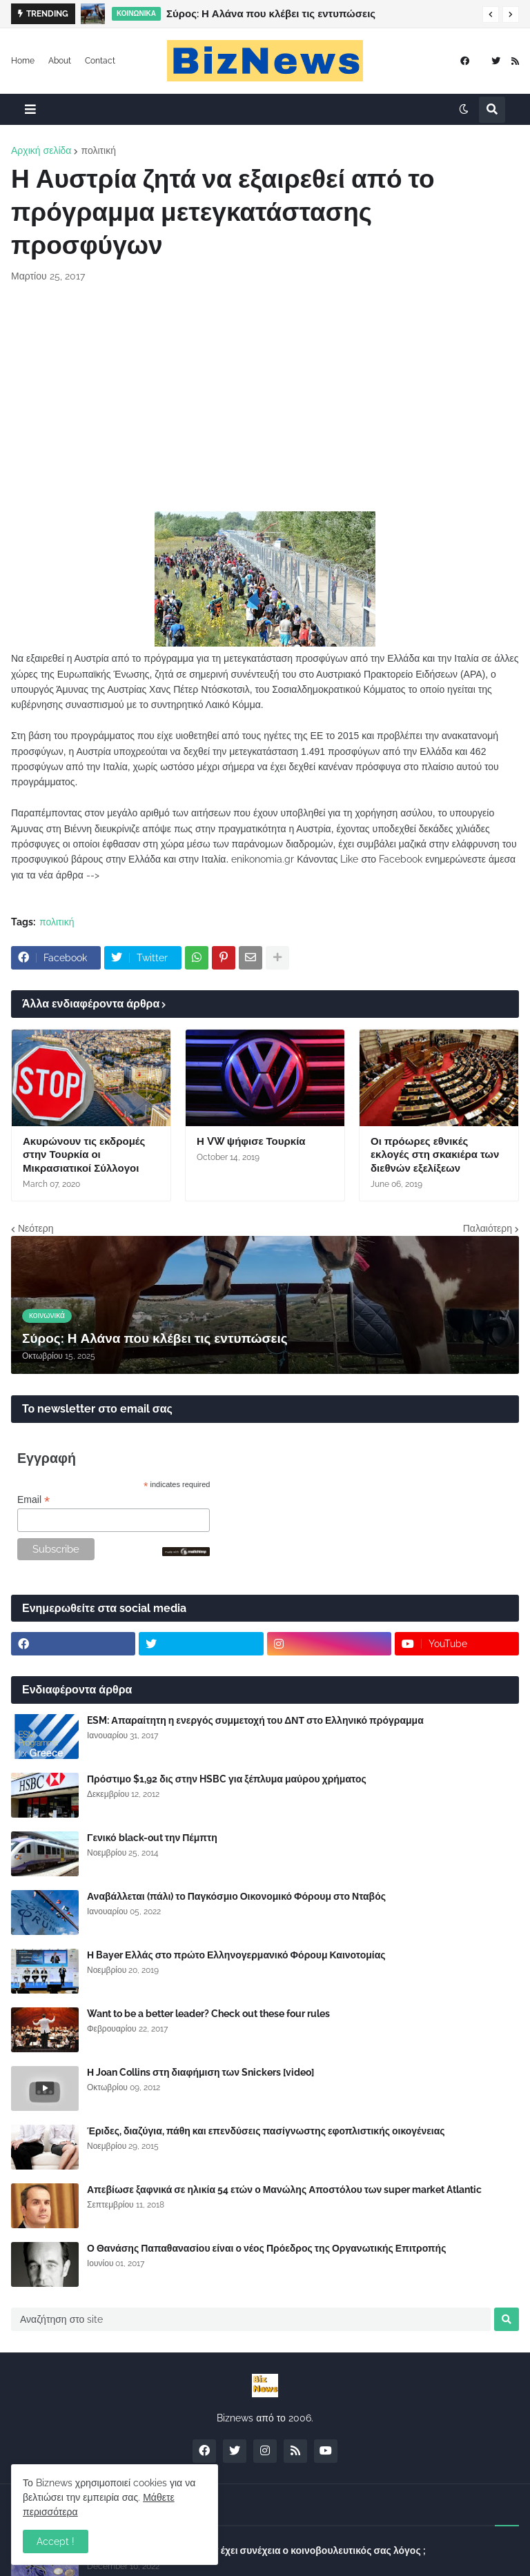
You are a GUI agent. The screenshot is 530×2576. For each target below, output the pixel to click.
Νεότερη (35, 1228)
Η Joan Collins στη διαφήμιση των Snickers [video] (200, 2072)
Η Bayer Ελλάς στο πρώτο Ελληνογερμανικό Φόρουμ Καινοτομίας (236, 1954)
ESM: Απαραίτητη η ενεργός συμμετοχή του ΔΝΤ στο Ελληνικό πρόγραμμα (255, 1720)
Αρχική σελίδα (41, 150)
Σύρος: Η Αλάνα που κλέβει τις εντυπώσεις (270, 14)
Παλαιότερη (487, 1228)
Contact (100, 61)
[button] (490, 14)
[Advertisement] (265, 397)
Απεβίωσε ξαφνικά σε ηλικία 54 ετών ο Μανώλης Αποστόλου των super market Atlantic (284, 2189)
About (59, 61)
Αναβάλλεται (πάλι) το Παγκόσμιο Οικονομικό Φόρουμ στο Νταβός (236, 1896)
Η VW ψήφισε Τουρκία (251, 1141)
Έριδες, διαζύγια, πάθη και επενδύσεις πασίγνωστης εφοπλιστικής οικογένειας (266, 2130)
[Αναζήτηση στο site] (251, 2319)
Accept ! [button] (56, 2541)
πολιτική (98, 150)
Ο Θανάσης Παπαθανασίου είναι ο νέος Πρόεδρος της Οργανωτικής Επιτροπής (266, 2248)
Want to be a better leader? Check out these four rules (208, 2013)
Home (23, 61)
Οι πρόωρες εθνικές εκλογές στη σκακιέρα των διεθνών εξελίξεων (435, 1154)
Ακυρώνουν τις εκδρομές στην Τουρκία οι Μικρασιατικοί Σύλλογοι (84, 1154)
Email (33, 1499)
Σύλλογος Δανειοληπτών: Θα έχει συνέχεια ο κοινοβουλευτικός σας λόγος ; (256, 2550)
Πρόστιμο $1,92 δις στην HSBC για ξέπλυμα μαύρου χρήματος (226, 1778)
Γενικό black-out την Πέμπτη (152, 1837)
